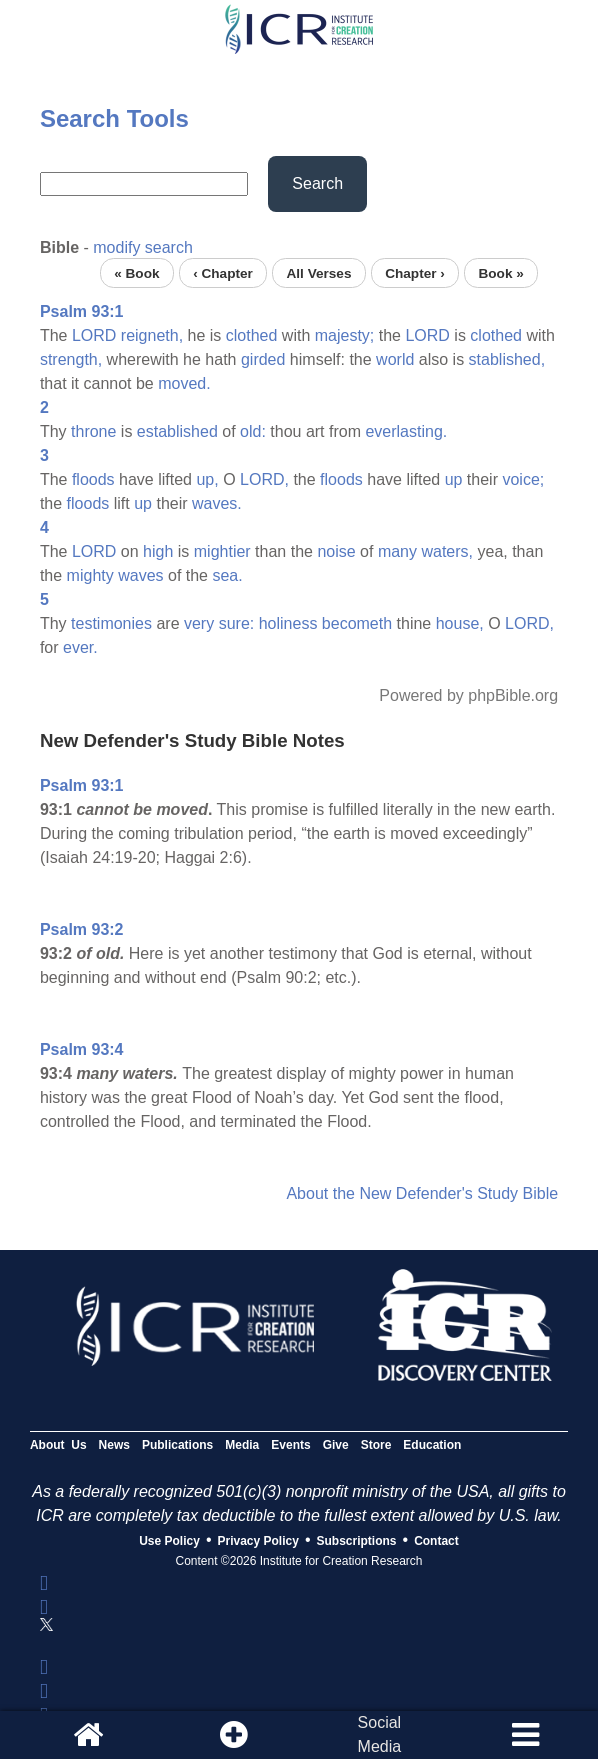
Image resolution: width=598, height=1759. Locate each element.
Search (317, 183)
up (454, 479)
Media (242, 1445)
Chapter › (415, 272)
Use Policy (169, 1541)
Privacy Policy (258, 1541)
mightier (222, 551)
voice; (523, 479)
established (177, 431)
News (114, 1445)
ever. (80, 647)
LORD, (264, 479)
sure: (237, 623)
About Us (58, 1445)
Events (290, 1445)
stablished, (507, 359)
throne (93, 431)
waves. (217, 503)
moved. (184, 383)
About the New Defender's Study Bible (422, 1193)
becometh (357, 623)
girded (263, 359)
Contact (436, 1541)
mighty (90, 575)
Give (336, 1445)
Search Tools (114, 118)
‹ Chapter (223, 272)
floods (93, 479)
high (158, 551)
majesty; (345, 335)
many (397, 551)
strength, (71, 359)
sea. (227, 575)
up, (207, 479)
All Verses (319, 272)
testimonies (111, 623)
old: (253, 431)
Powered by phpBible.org (468, 695)
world (395, 359)
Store (376, 1445)
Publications (177, 1445)
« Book (136, 272)
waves (140, 575)
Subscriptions (357, 1541)
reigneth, (152, 335)
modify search (143, 247)
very (199, 623)
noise (336, 551)
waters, (447, 551)
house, (460, 623)
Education (432, 1445)
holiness (288, 623)
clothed (252, 335)
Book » (500, 272)
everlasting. (406, 431)
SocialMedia (380, 1734)
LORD (94, 335)
